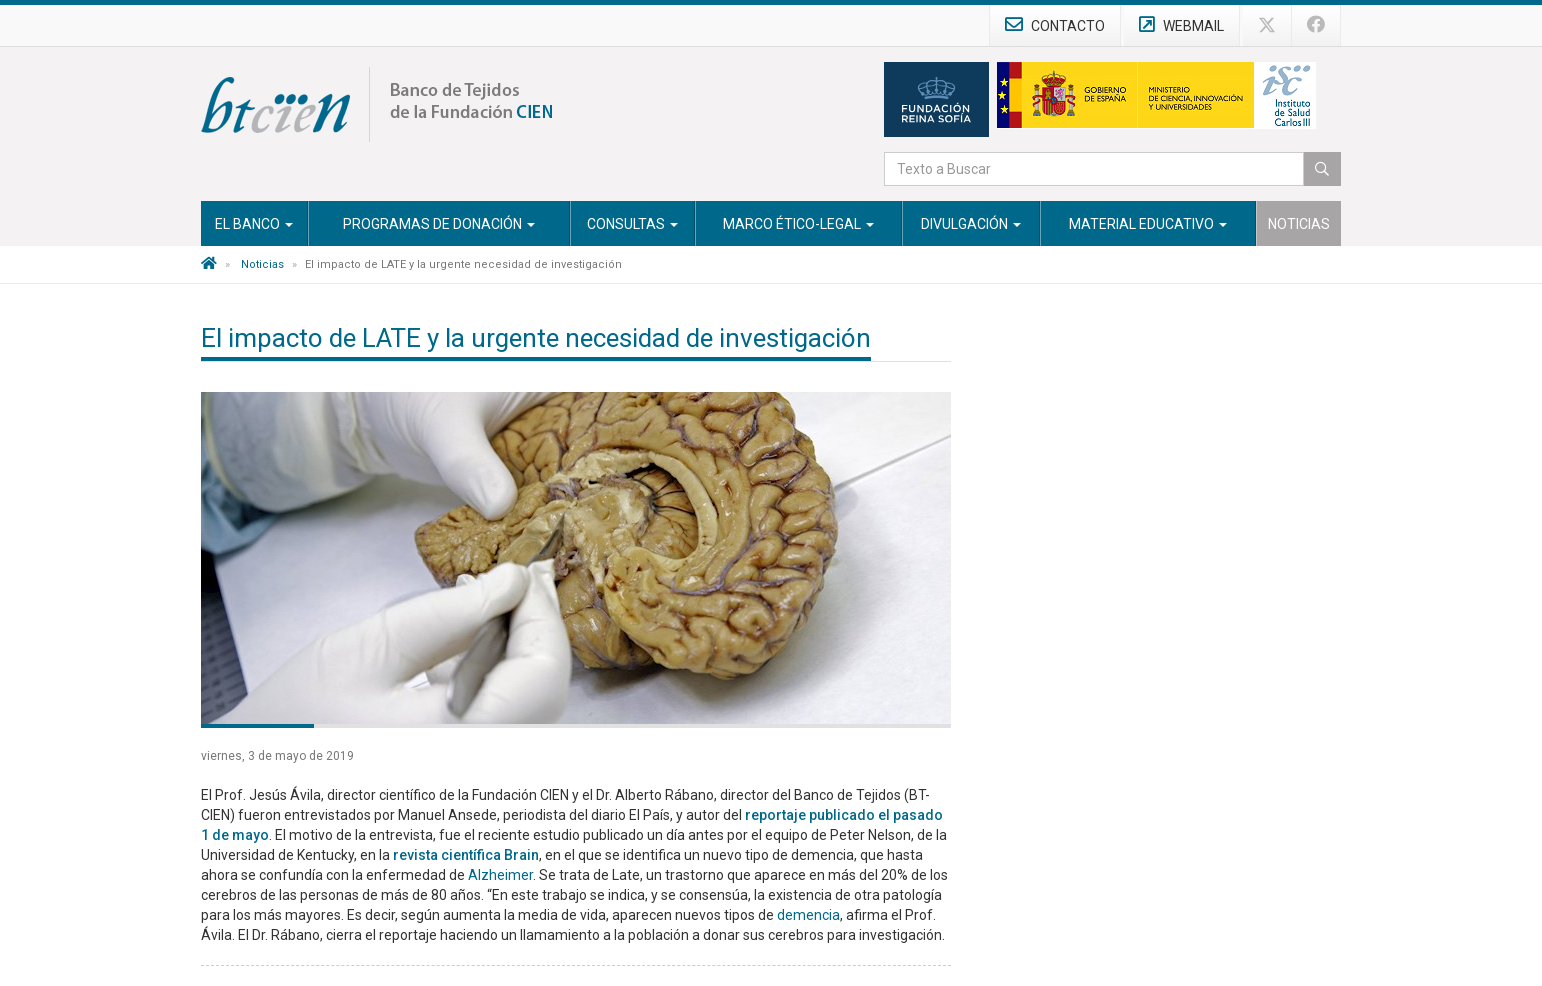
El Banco (254, 224)
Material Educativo (1148, 224)
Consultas (632, 224)
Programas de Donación (439, 224)
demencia (808, 915)
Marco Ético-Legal (798, 224)
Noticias (1299, 224)
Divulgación (971, 224)
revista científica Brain (466, 855)
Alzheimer (500, 875)
